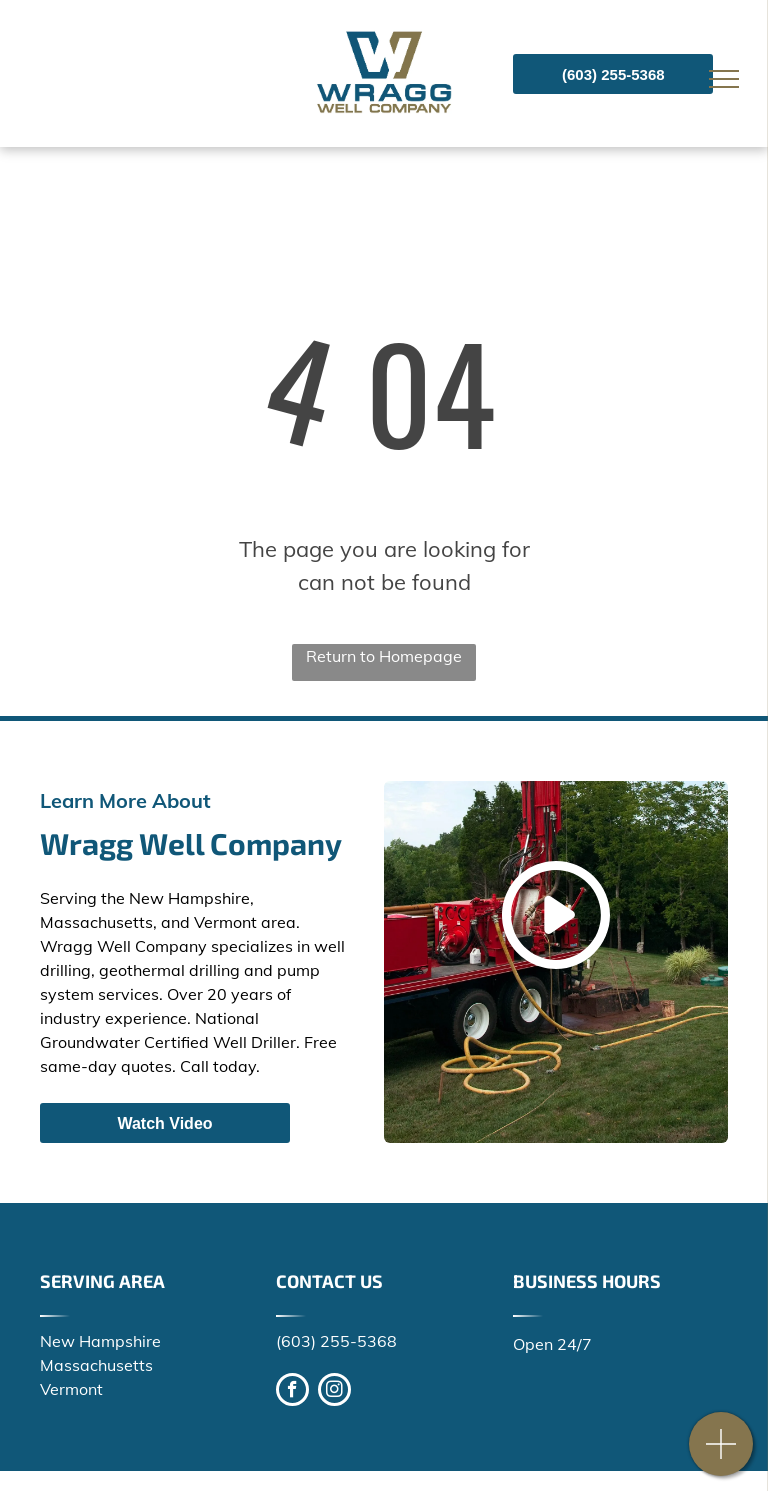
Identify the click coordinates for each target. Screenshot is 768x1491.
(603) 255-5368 (336, 1341)
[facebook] (292, 1392)
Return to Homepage (384, 656)
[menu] (724, 79)
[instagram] (334, 1392)
